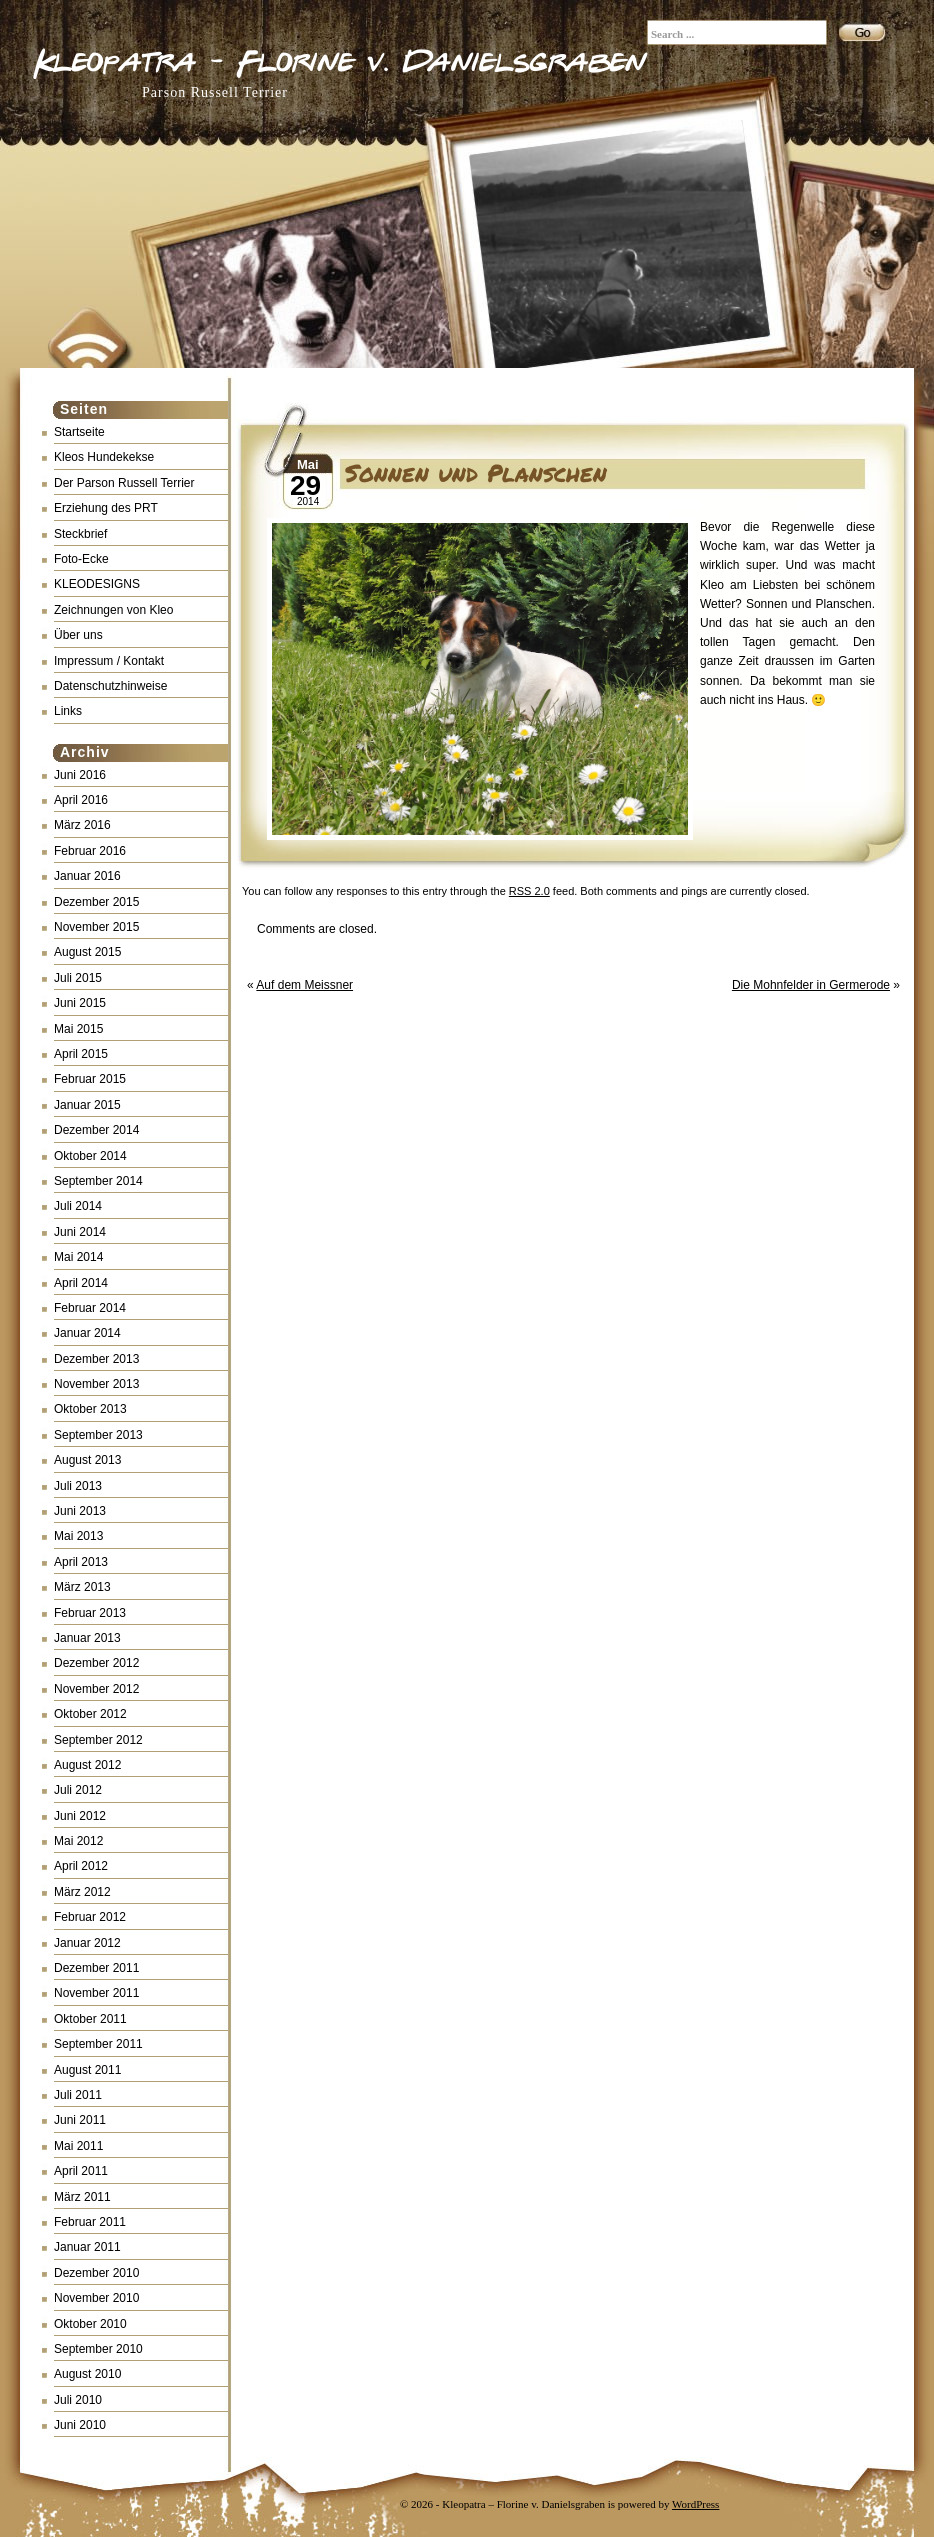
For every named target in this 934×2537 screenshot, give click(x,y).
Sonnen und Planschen (476, 472)
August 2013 (87, 1460)
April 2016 (81, 800)
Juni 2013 (80, 1511)
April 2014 (81, 1283)
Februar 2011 (90, 2222)
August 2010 (87, 2374)
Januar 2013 (87, 1638)
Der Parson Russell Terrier (124, 483)
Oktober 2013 (90, 1409)
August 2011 (87, 2070)
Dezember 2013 (96, 1359)
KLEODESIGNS (97, 584)
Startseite (79, 432)
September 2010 (98, 2349)
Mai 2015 (78, 1029)
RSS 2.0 (529, 891)
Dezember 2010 (96, 2273)
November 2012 (96, 1689)
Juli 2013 (78, 1486)
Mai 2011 (78, 2146)
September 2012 (98, 1740)
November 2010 (96, 2298)
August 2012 (87, 1765)
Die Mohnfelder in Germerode (811, 985)
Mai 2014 (78, 1257)
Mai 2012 (78, 1841)
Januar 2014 (87, 1333)
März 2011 (82, 2197)
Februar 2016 (90, 851)
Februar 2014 (90, 1308)
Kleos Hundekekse (104, 457)
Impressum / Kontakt (109, 661)
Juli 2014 (78, 1206)
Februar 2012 (90, 1917)
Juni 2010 (80, 2425)
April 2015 (81, 1054)
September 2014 (98, 1181)
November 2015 (96, 927)
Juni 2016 (80, 775)
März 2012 (82, 1892)
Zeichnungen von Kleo (113, 610)
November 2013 (96, 1384)
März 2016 (82, 825)
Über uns (78, 635)
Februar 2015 (90, 1079)
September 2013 (98, 1435)
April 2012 (81, 1866)
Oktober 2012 (90, 1714)
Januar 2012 (87, 1943)
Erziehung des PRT (106, 508)
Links (68, 711)
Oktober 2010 (90, 2324)
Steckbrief (80, 534)
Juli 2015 (78, 978)
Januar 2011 (87, 2247)
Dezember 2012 (96, 1663)
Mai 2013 (78, 1536)
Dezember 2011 (96, 1968)
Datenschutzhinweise (110, 686)
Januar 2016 (87, 876)
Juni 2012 (80, 1816)
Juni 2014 (80, 1232)
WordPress (695, 2504)
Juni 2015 (80, 1003)
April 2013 (81, 1562)
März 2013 (82, 1587)
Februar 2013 (90, 1613)
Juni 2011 (80, 2120)
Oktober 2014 (90, 1156)
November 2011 (96, 1993)
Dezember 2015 (96, 902)
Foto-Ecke (81, 559)
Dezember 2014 (96, 1130)
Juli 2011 (78, 2095)
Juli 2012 (78, 1790)
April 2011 (81, 2171)
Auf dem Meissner (304, 985)
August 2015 (87, 952)
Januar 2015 (87, 1105)
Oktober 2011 (90, 2019)
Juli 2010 (78, 2400)
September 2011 (98, 2044)
